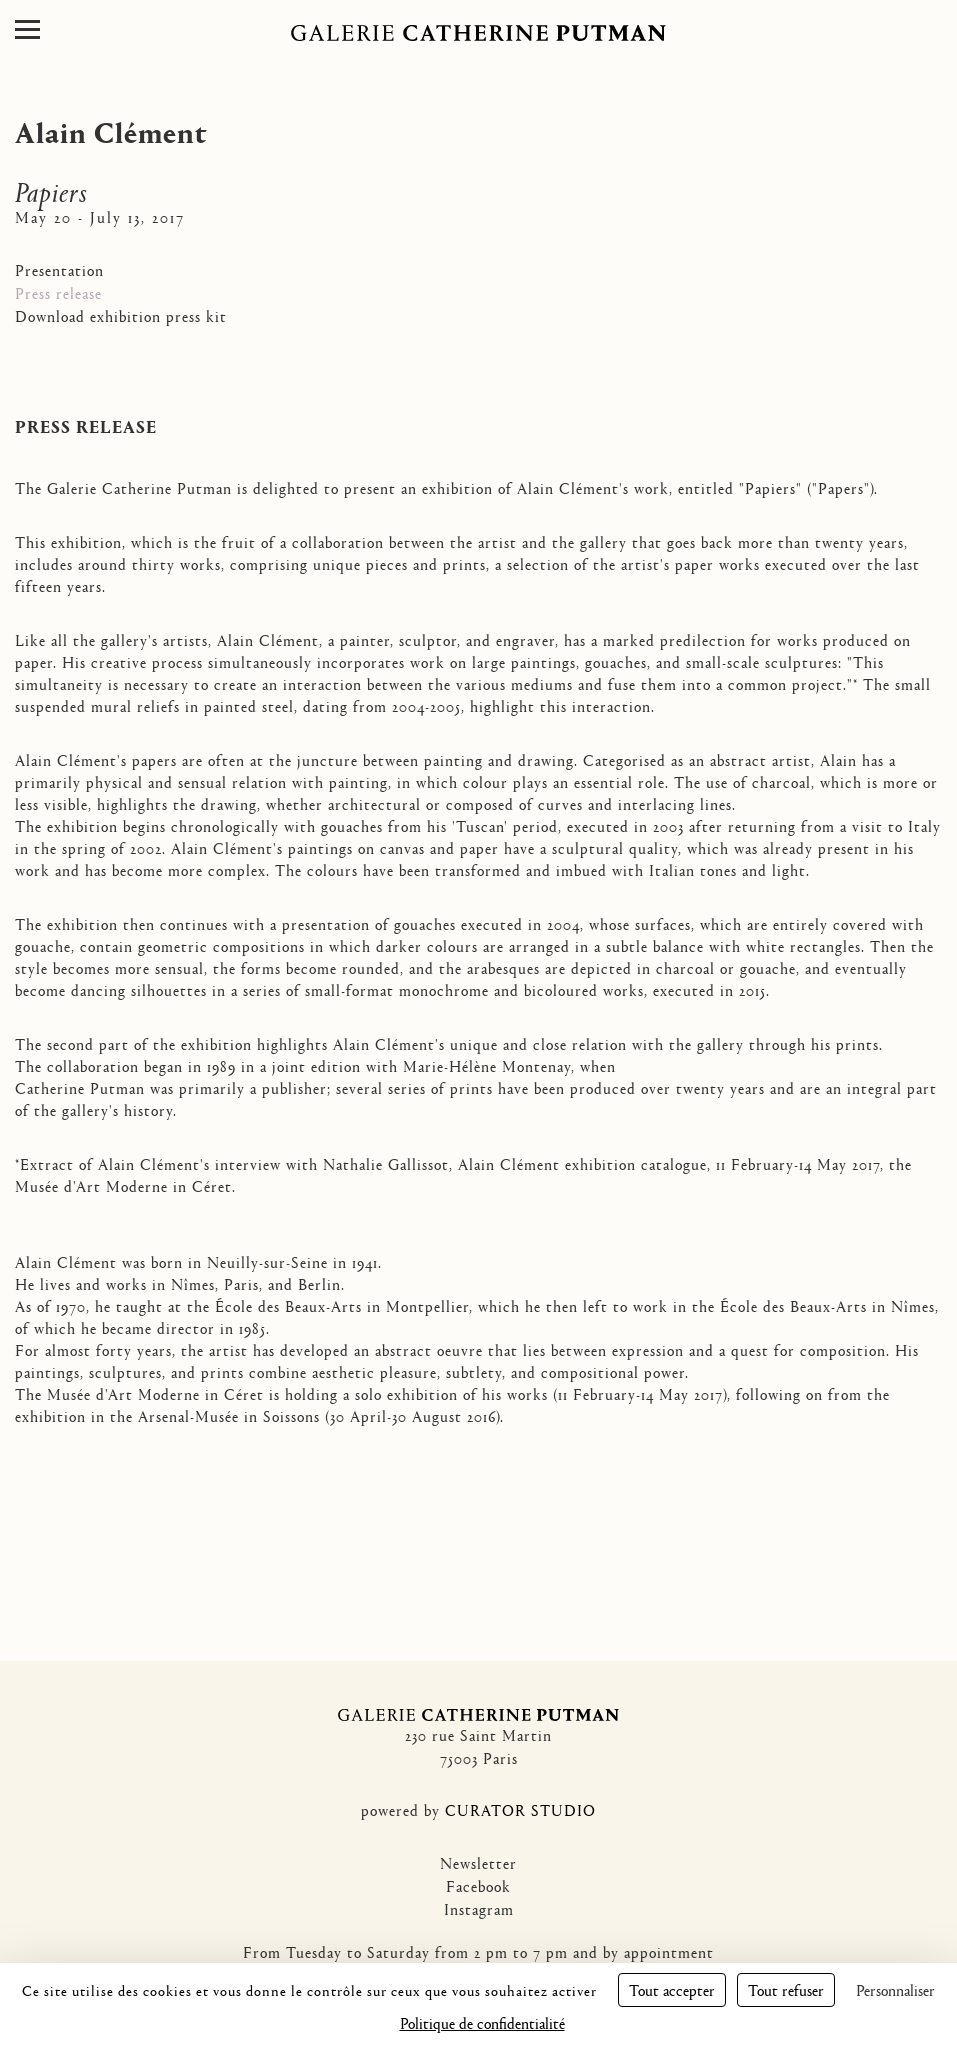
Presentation (59, 269)
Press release (58, 292)
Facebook (478, 1885)
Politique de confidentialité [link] (482, 2022)
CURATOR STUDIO (520, 1809)
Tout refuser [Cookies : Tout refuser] (786, 1989)
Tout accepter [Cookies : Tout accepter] (672, 1989)
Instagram (479, 1908)
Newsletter (478, 1862)
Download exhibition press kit (121, 315)
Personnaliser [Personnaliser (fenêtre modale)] (895, 1989)
